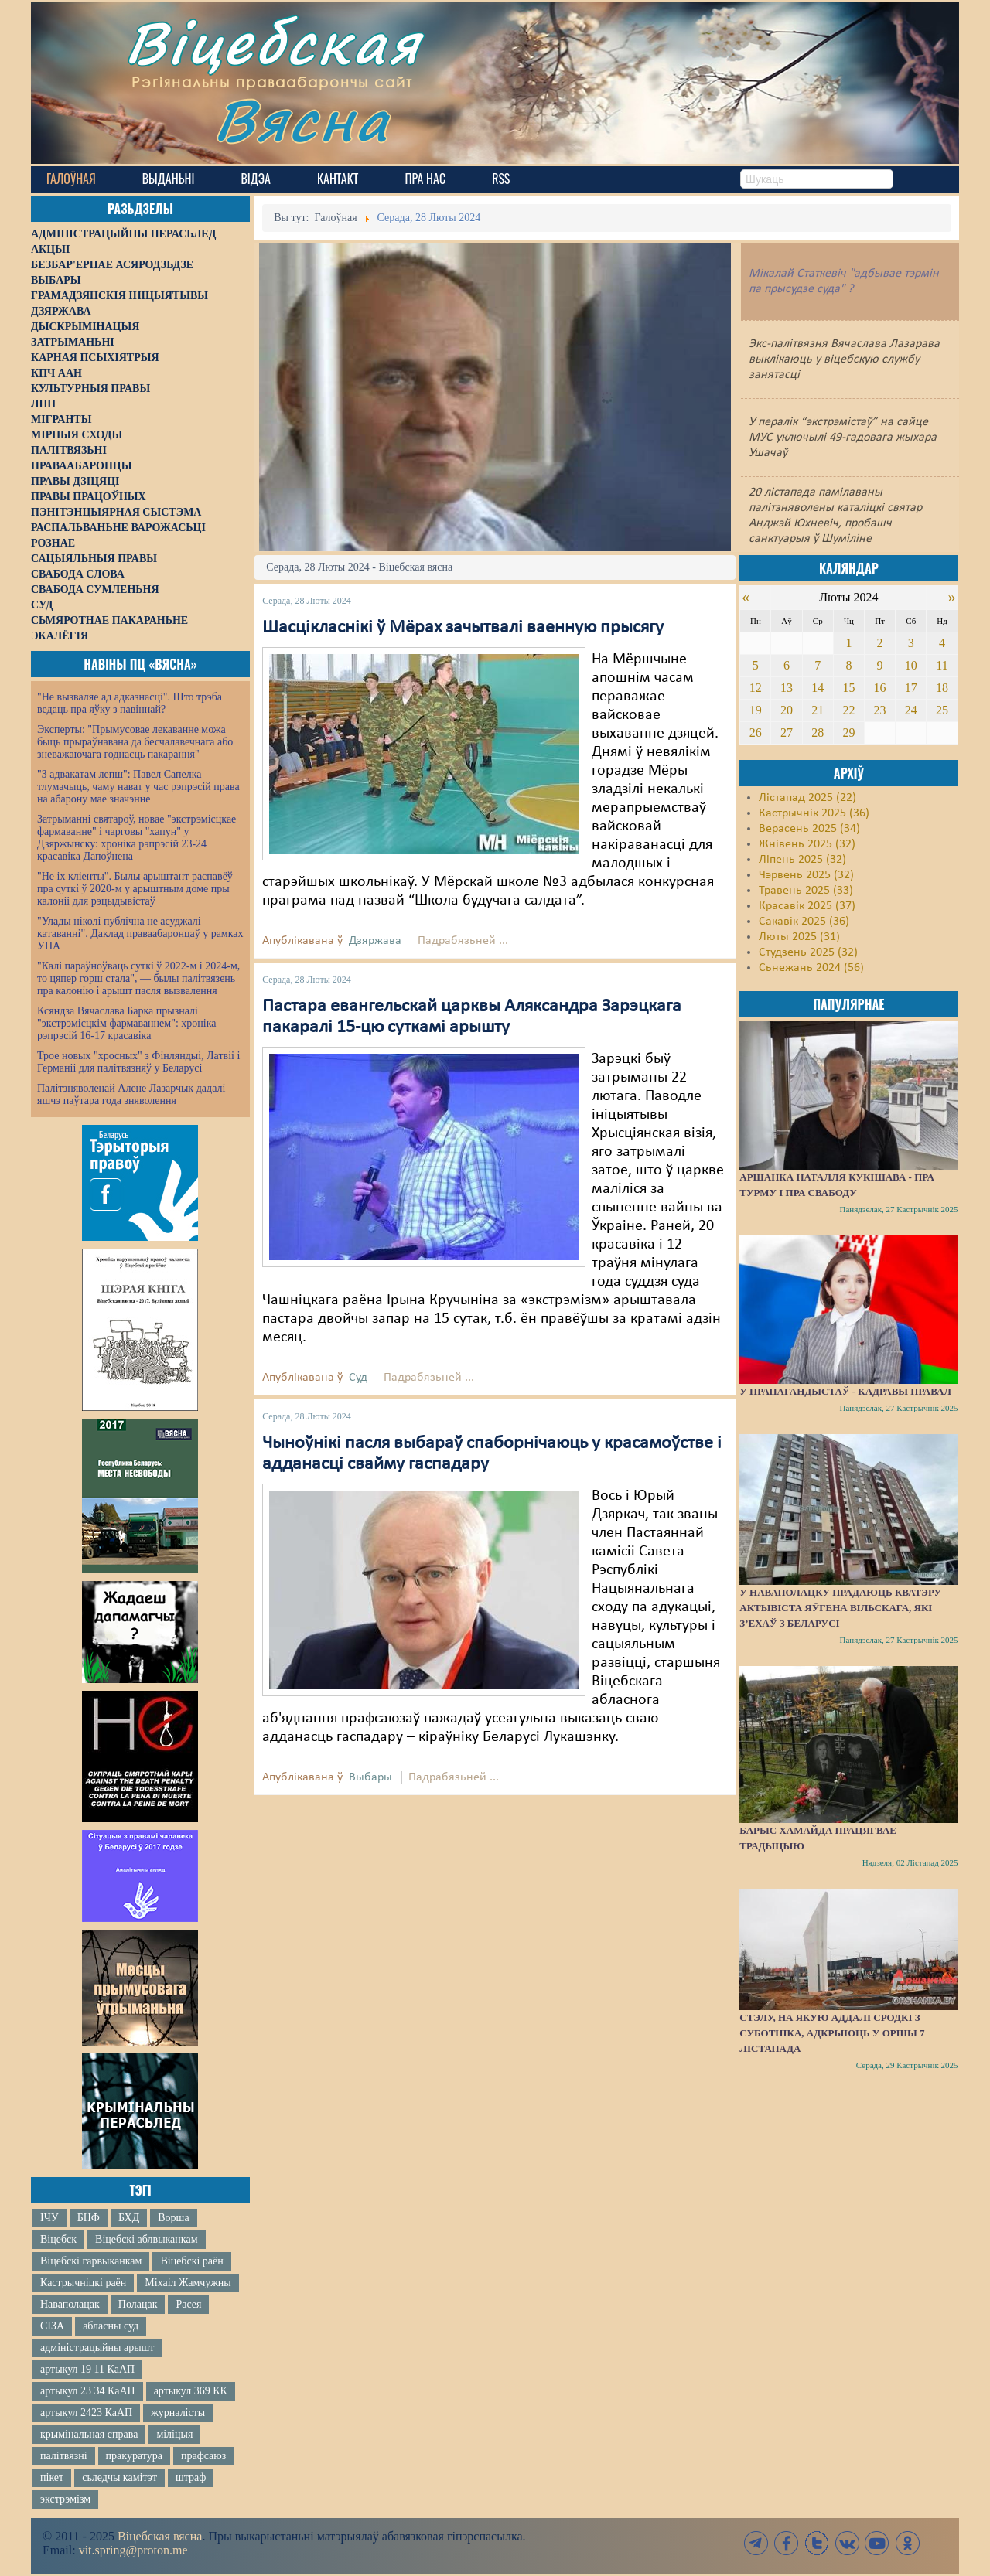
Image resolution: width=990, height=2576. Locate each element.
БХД (128, 2217)
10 (911, 665)
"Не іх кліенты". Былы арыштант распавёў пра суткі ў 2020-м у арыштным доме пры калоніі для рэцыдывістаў (135, 889)
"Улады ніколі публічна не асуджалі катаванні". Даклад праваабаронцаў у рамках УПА (140, 933)
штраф (191, 2477)
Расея (188, 2304)
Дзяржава (375, 941)
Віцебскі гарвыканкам (91, 2261)
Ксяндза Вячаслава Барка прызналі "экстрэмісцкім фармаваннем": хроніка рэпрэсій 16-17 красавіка (126, 1023)
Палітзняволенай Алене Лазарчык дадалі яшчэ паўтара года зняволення (131, 1094)
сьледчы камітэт (119, 2477)
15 (848, 687)
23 (880, 710)
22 (848, 710)
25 (942, 710)
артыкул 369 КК (190, 2391)
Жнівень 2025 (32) (807, 844)
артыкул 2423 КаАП (86, 2412)
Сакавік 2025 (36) (804, 921)
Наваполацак (70, 2304)
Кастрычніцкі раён (83, 2282)
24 (911, 710)
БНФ (88, 2217)
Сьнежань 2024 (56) (811, 968)
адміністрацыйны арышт (97, 2347)
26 (755, 732)
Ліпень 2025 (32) (802, 860)
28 (817, 732)
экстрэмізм (65, 2499)
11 (941, 665)
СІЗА (52, 2326)
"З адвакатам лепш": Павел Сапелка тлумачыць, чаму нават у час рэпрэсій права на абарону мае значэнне (138, 786)
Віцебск (58, 2239)
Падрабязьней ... (463, 941)
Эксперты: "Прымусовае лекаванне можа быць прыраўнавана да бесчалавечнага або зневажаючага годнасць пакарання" (135, 742)
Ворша (173, 2217)
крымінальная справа (89, 2434)
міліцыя (174, 2434)
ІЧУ (49, 2217)
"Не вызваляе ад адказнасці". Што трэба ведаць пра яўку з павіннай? (129, 703)
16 (880, 687)
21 (817, 710)
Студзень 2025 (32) (808, 952)
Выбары (370, 1777)
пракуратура (134, 2456)
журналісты (178, 2412)
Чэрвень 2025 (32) (806, 875)
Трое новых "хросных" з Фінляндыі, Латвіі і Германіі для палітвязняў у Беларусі (138, 1062)
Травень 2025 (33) (806, 890)
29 (848, 732)
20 (786, 710)
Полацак (138, 2304)
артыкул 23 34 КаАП (87, 2391)
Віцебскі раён (191, 2261)
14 (817, 687)
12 (755, 687)
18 (942, 687)
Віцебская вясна (160, 2536)
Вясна (302, 119)
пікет (51, 2477)
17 (911, 687)
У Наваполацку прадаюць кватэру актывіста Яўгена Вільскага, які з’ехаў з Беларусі (840, 1607)
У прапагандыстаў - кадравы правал (845, 1391)
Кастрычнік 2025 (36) (814, 813)
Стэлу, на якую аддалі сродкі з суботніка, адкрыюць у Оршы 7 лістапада (831, 2033)
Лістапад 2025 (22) (807, 798)
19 (755, 710)
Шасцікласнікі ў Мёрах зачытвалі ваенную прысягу (463, 627)
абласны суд (110, 2326)
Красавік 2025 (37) (807, 906)
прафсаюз (203, 2456)
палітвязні (63, 2456)
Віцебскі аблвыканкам (146, 2239)
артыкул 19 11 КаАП (87, 2369)
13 (786, 687)
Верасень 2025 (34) (809, 829)
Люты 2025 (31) (799, 937)
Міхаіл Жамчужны (187, 2282)
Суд (358, 1377)
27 (786, 732)
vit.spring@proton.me (133, 2550)
